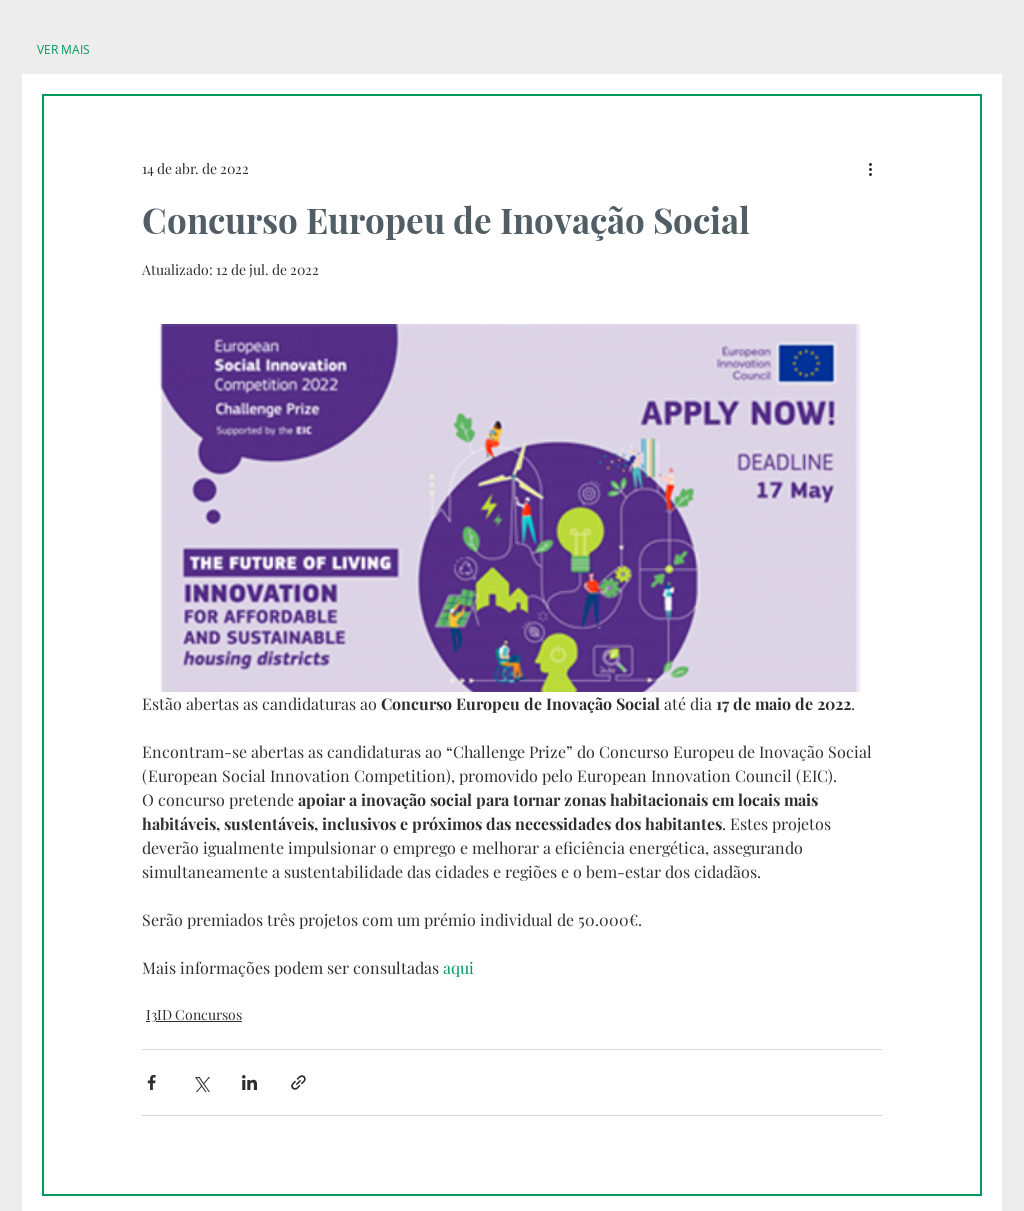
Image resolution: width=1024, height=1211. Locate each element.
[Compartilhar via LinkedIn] (249, 1082)
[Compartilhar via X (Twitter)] (200, 1082)
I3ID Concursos (194, 1014)
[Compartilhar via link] (298, 1082)
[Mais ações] (870, 168)
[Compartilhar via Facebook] (151, 1082)
